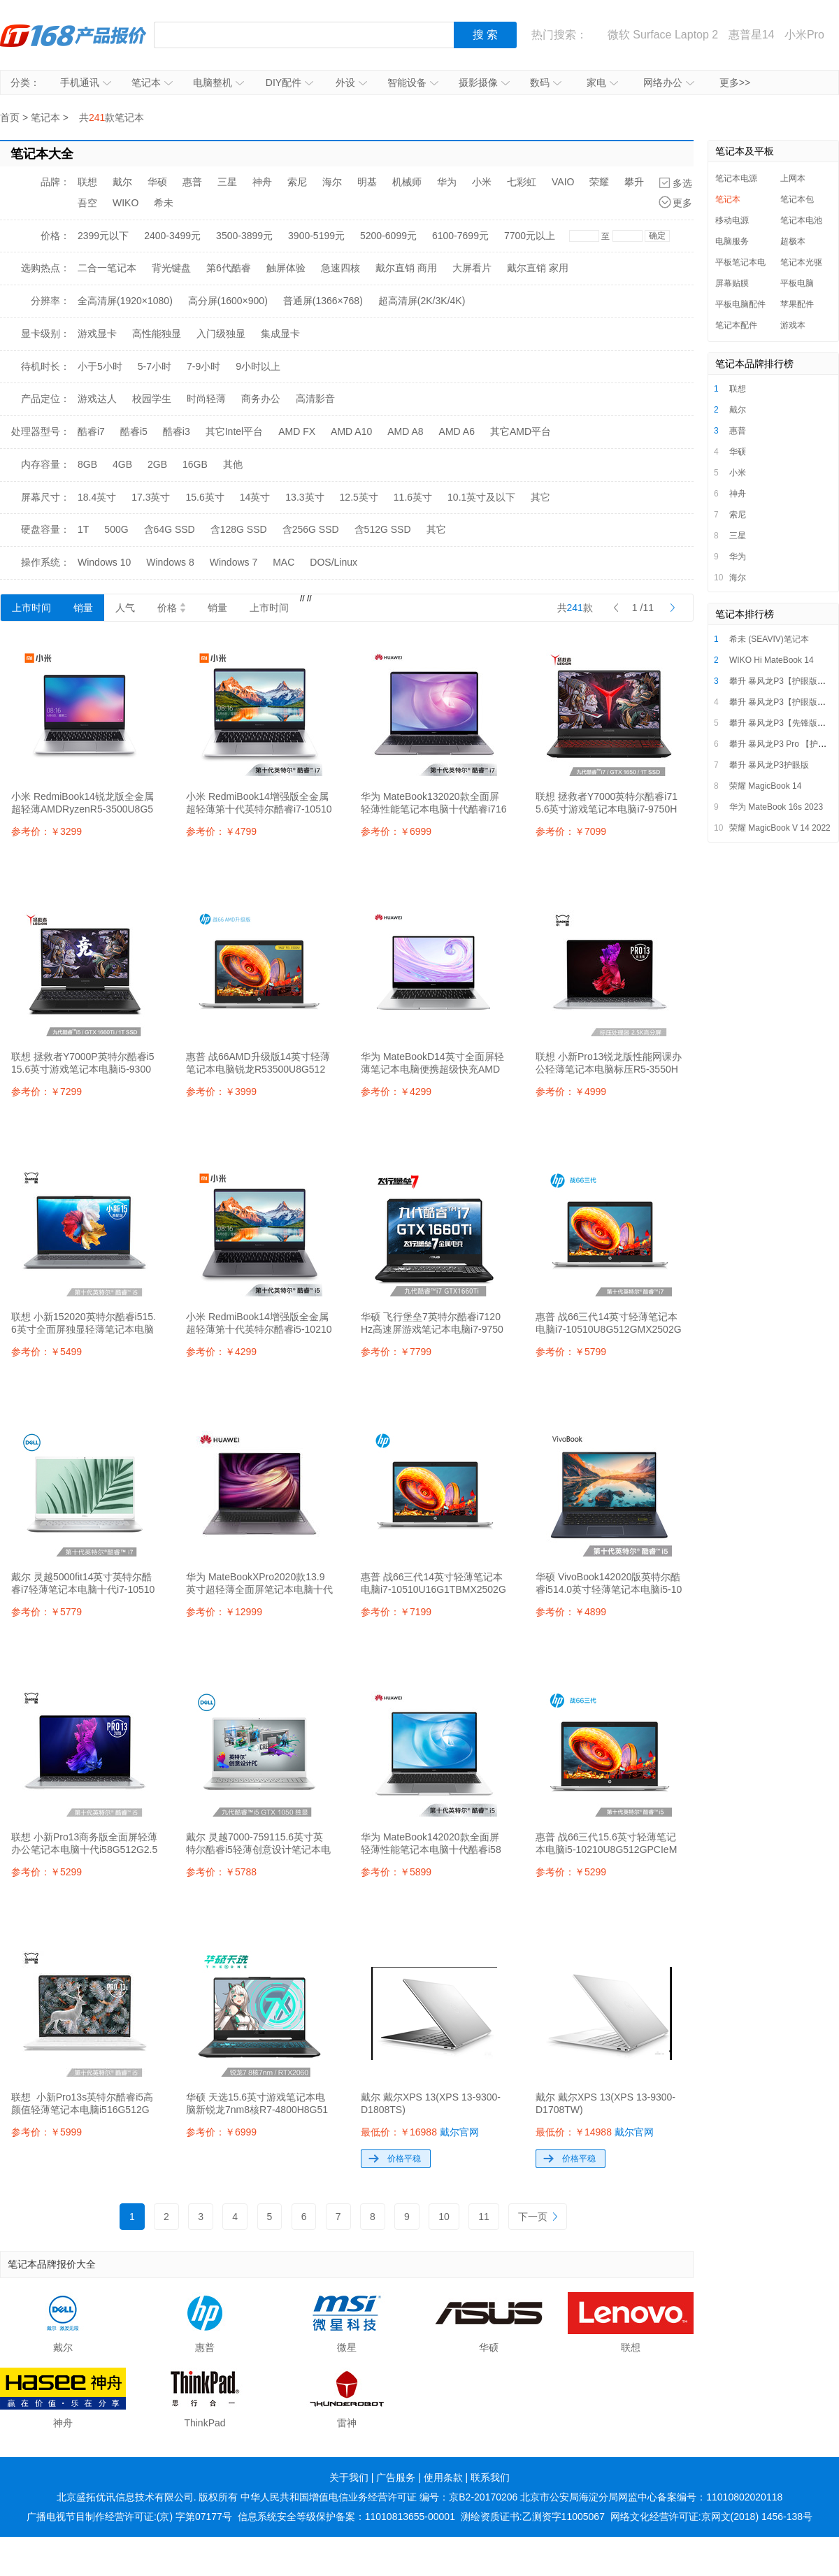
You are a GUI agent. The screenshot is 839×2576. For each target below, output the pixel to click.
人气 (125, 607)
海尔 (332, 181)
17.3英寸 (150, 497)
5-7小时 (154, 366)
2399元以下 (103, 235)
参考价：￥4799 (221, 831)
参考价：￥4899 (571, 1611)
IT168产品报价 (73, 35)
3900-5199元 (316, 235)
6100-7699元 (460, 235)
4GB (122, 464)
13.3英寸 (304, 497)
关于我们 (348, 2477)
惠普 (192, 181)
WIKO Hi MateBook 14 (771, 660)
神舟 (262, 181)
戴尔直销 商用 (406, 267)
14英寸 (255, 497)
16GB (195, 464)
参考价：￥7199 (396, 1611)
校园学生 (151, 398)
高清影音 (315, 398)
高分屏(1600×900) (228, 300)
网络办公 (668, 82)
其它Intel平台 (234, 431)
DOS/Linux (333, 562)
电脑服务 (732, 241)
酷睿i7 (91, 431)
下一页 (537, 2216)
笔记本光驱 (801, 262)
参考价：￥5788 (221, 1871)
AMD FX (296, 431)
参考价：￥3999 (221, 1091)
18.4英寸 (97, 497)
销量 (83, 607)
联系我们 (490, 2477)
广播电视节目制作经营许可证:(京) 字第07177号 (129, 2516)
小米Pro (804, 35)
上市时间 (31, 607)
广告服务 (395, 2477)
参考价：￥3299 (46, 831)
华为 (447, 181)
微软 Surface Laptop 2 (663, 35)
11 (483, 2216)
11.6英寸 (413, 497)
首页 (10, 117)
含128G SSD (238, 529)
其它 (540, 497)
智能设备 (412, 82)
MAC (283, 562)
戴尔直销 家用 (537, 267)
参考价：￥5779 (46, 1611)
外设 (351, 82)
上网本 (792, 178)
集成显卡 (280, 333)
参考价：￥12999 (224, 1611)
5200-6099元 (388, 235)
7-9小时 (203, 366)
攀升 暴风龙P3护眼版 (769, 765)
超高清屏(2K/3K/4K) (421, 300)
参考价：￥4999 (571, 1091)
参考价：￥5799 (571, 1351)
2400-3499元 (172, 235)
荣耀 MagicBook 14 (765, 786)
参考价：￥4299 (396, 1091)
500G (116, 529)
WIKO (125, 202)
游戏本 (792, 325)
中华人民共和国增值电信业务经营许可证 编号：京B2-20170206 (379, 2497)
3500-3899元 (244, 235)
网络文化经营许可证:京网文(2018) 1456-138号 (711, 2516)
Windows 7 (233, 562)
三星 (227, 181)
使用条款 (443, 2477)
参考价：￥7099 (571, 831)
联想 (87, 181)
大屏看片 (472, 267)
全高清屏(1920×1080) (125, 300)
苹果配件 (797, 304)
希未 (163, 202)
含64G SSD (169, 529)
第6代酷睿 (228, 267)
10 (444, 2216)
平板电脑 (797, 283)
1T (83, 529)
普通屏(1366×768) (323, 300)
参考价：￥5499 (46, 1351)
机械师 (407, 181)
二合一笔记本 (107, 267)
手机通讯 (85, 82)
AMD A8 (405, 431)
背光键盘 (171, 267)
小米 (482, 181)
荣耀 (599, 181)
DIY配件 (289, 82)
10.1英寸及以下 (481, 497)
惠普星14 (752, 35)
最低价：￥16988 (420, 2132)
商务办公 (260, 398)
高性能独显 (156, 333)
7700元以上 (529, 235)
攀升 (634, 181)
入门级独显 (220, 333)
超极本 (792, 241)
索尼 (297, 181)
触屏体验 (286, 267)
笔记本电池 (801, 220)
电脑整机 (218, 82)
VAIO (563, 181)
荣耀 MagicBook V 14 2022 (780, 828)
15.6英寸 (205, 497)
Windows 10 (104, 562)
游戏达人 (97, 398)
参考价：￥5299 (46, 1871)
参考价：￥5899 (396, 1871)
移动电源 (732, 220)
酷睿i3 (176, 431)
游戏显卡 (97, 333)
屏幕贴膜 (732, 283)
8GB (87, 464)
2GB (157, 464)
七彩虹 (521, 181)
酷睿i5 (134, 431)
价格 (171, 607)
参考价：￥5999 (46, 2132)
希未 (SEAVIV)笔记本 (769, 639)
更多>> (734, 82)
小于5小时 (100, 366)
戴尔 (122, 181)
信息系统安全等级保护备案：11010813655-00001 (346, 2516)
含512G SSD (382, 529)
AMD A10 (351, 431)
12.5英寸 (359, 497)
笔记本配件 (736, 325)
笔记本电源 (736, 178)
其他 (233, 464)
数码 (545, 82)
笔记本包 (797, 199)
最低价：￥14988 (595, 2132)
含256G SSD (310, 529)
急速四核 (340, 267)
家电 (602, 82)
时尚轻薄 (206, 398)
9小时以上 (258, 366)
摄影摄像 (484, 82)
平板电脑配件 (740, 304)
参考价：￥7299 (46, 1091)
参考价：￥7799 (396, 1351)
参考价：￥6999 (396, 831)
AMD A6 (457, 431)
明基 (367, 181)
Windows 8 (170, 562)
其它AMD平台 (520, 431)
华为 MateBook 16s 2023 (776, 807)
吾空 (87, 202)
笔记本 (152, 82)
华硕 (157, 181)
